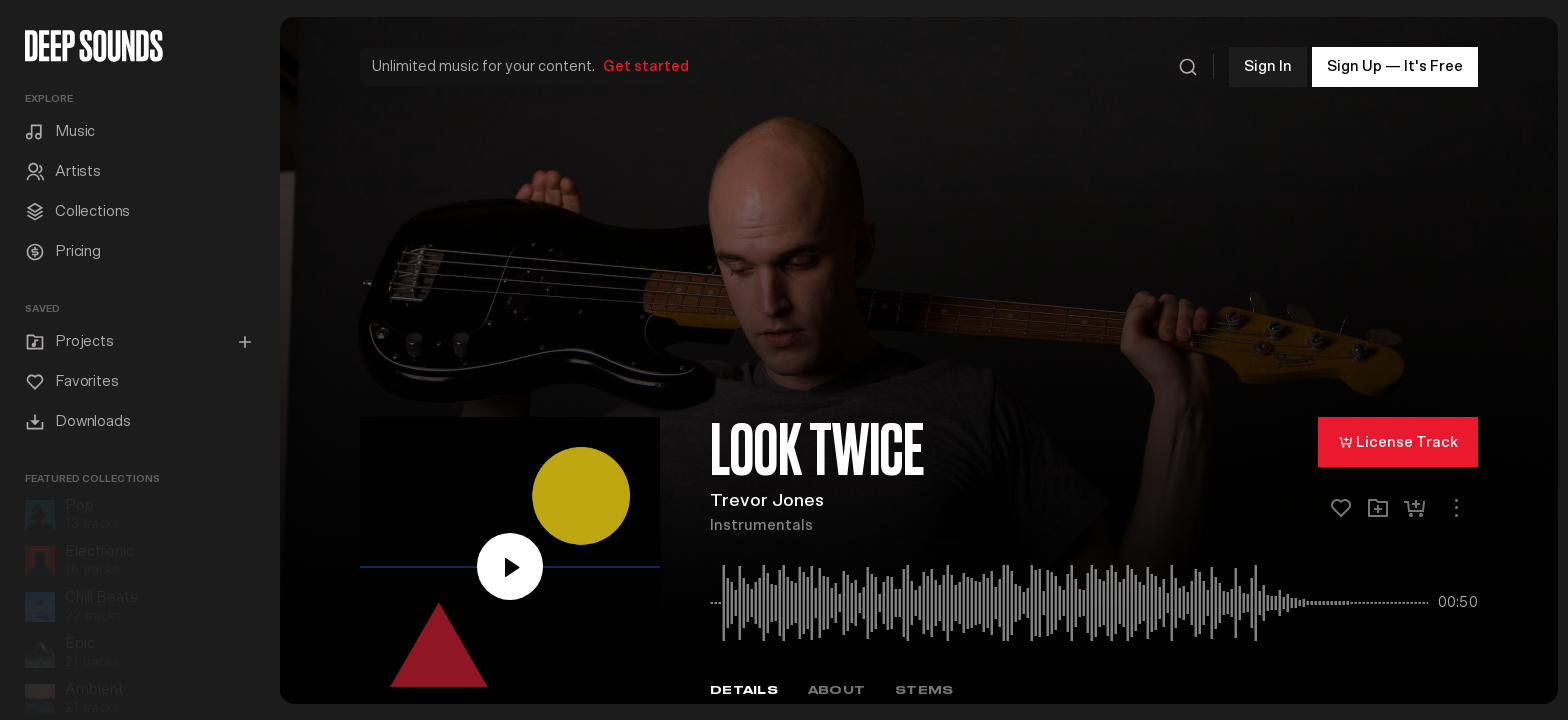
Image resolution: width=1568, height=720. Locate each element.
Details (744, 683)
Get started (646, 59)
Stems (924, 683)
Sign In (1268, 59)
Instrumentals (761, 519)
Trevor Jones (767, 495)
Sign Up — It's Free (1395, 59)
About (836, 683)
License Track (1398, 435)
